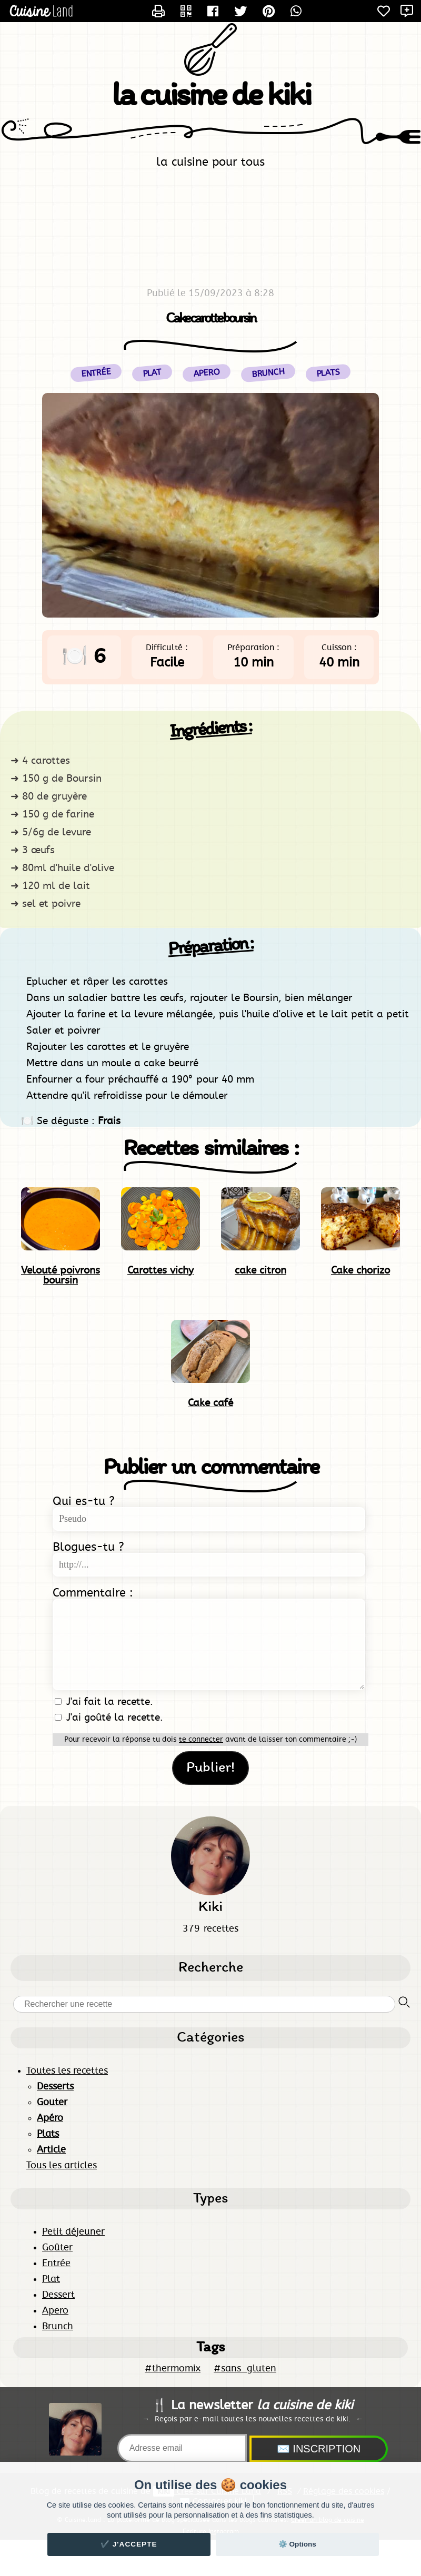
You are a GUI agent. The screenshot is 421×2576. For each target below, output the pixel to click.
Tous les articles (61, 2165)
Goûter (57, 2247)
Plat (51, 2279)
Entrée (56, 2263)
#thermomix (173, 2368)
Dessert (58, 2295)
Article (51, 2150)
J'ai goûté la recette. (109, 1718)
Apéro (50, 2118)
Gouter (52, 2102)
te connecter (201, 1739)
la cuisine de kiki (211, 96)
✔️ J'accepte (129, 2544)
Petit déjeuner (73, 2232)
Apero (55, 2311)
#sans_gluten (245, 2368)
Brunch (57, 2326)
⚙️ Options (297, 2544)
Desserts (55, 2087)
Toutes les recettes (67, 2071)
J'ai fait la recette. (104, 1702)
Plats (328, 373)
